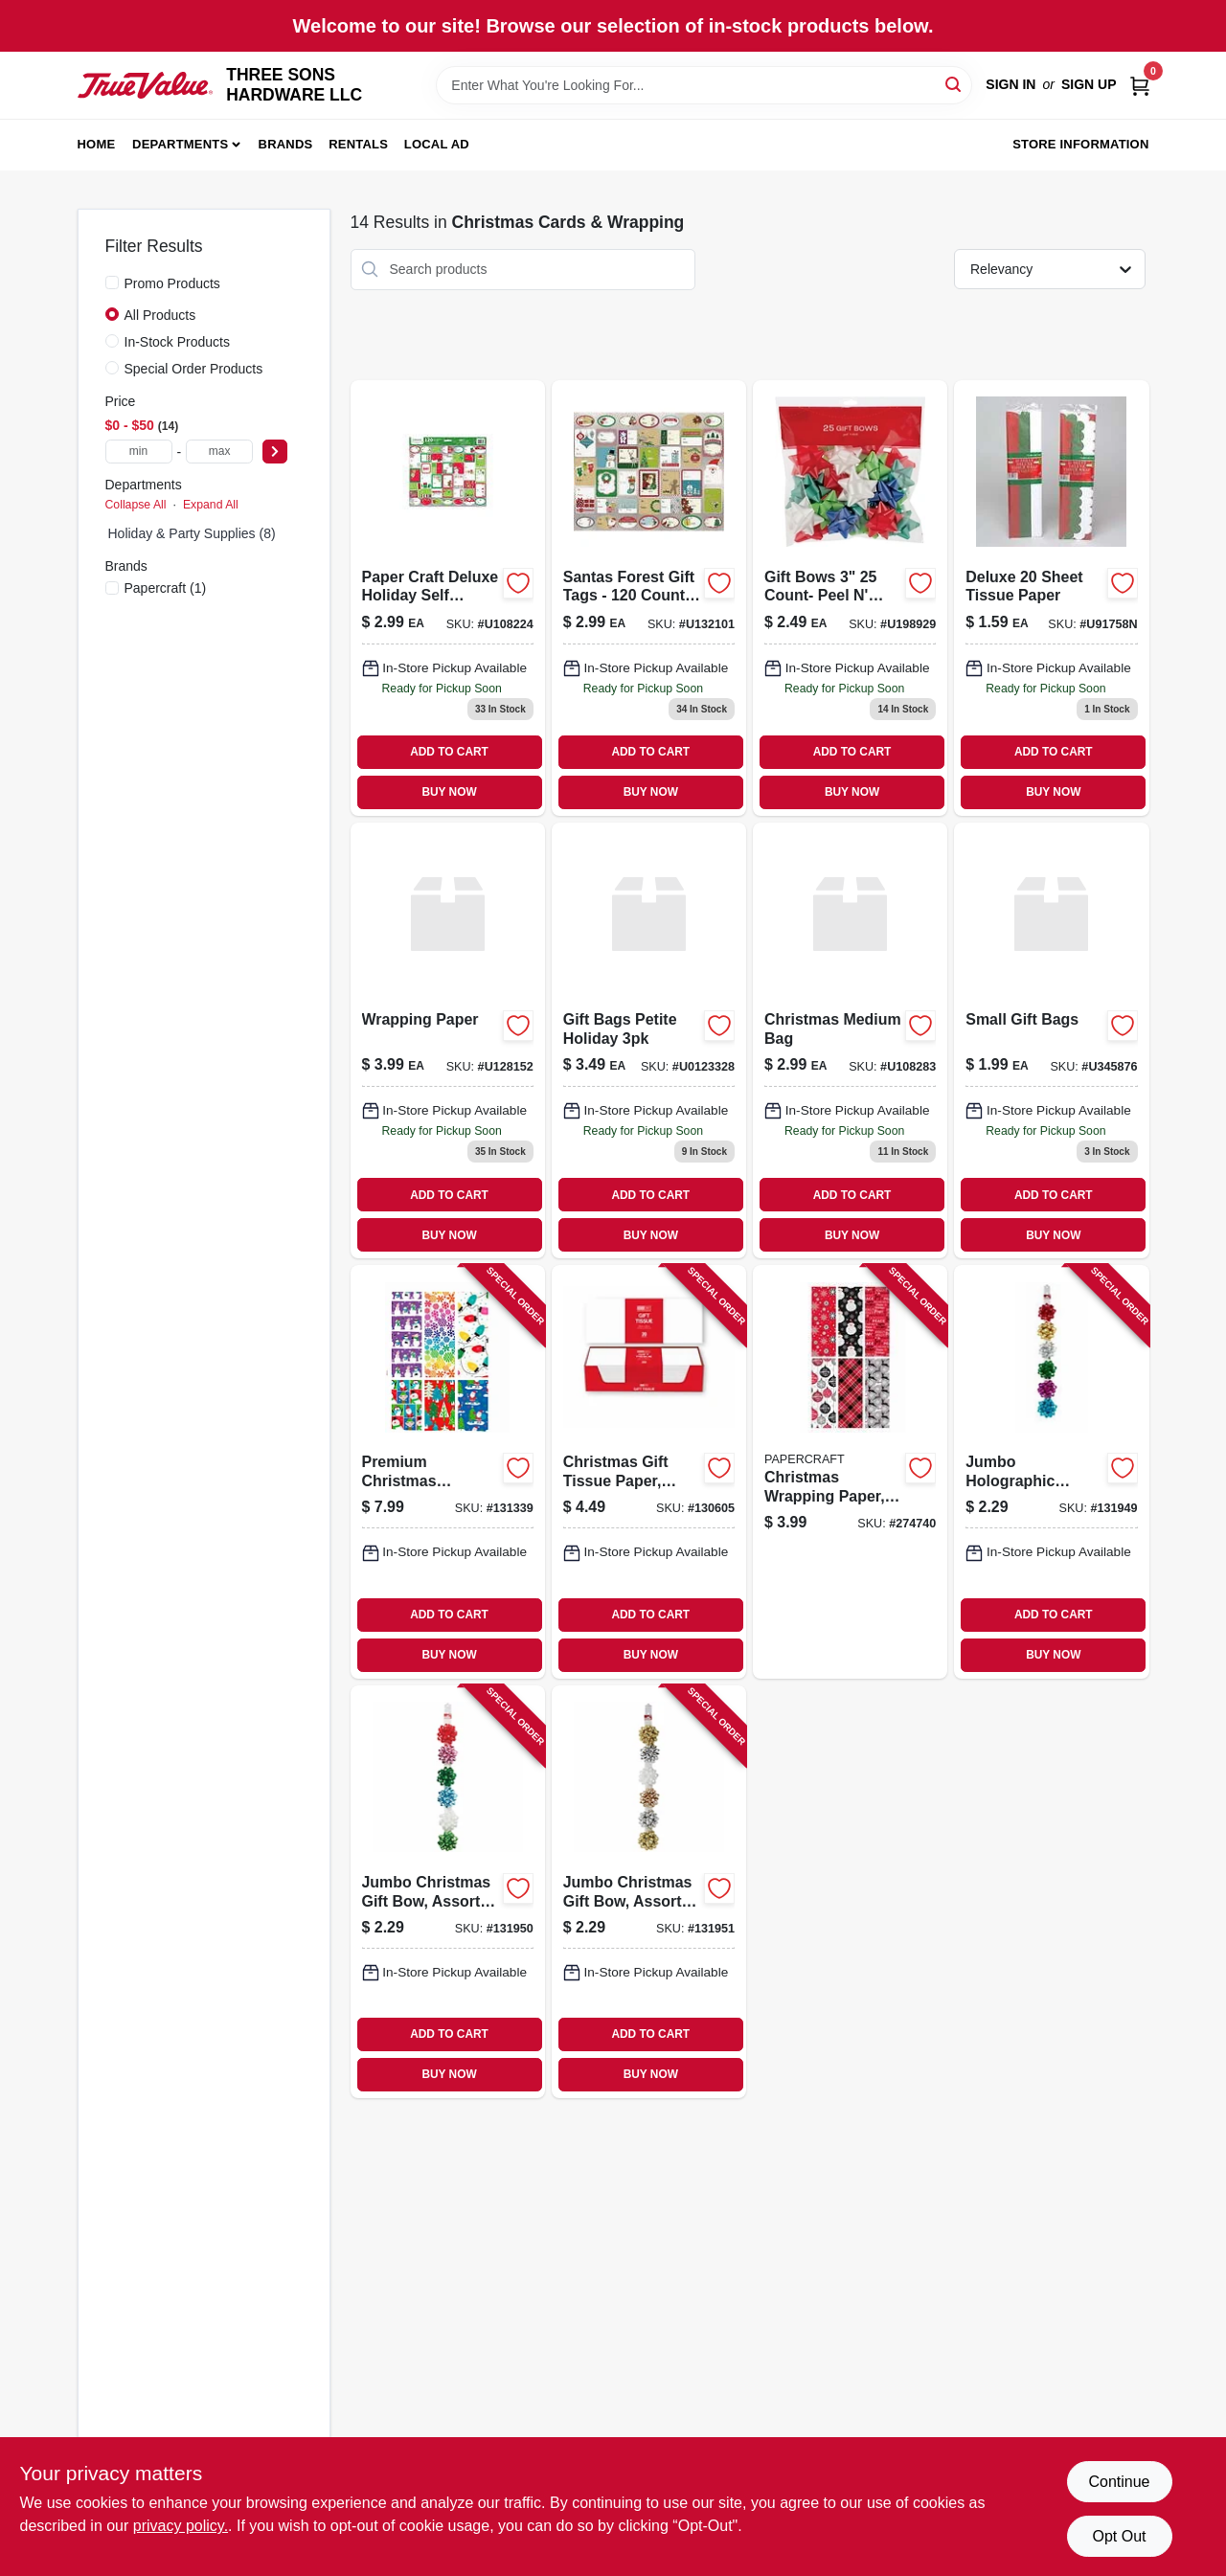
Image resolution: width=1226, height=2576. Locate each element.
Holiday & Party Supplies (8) (192, 533)
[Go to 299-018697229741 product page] (850, 1040)
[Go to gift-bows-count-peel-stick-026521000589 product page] (850, 598)
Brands (286, 144)
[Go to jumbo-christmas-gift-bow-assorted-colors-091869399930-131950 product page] (448, 1891)
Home (97, 144)
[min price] (138, 451)
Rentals (358, 144)
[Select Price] (274, 451)
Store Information (1080, 144)
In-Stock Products (178, 342)
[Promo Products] (112, 282)
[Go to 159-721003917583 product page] (1051, 598)
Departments (180, 144)
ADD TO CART (449, 751)
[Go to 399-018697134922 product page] (448, 1040)
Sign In (1010, 84)
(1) (166, 588)
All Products (160, 315)
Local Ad (436, 144)
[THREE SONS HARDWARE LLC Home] (146, 86)
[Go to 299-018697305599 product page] (649, 598)
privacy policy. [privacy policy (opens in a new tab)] (180, 2526)
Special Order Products (194, 368)
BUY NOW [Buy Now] (448, 792)
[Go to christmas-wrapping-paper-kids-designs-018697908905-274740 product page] (850, 1471)
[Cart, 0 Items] (1139, 85)
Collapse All (136, 504)
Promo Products (172, 283)
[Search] (954, 84)
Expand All (210, 504)
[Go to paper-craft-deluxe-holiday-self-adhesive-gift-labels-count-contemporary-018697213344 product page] (448, 598)
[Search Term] (704, 85)
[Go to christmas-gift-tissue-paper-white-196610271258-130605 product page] (649, 1471)
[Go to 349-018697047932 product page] (649, 1040)
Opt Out (1119, 2536)
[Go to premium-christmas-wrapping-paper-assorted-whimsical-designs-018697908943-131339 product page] (448, 1471)
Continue (1118, 2482)
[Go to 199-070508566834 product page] (1051, 1040)
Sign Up (1089, 84)
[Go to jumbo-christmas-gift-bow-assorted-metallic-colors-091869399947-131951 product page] (649, 1891)
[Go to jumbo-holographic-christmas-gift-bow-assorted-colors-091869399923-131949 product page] (1051, 1471)
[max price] (219, 451)
